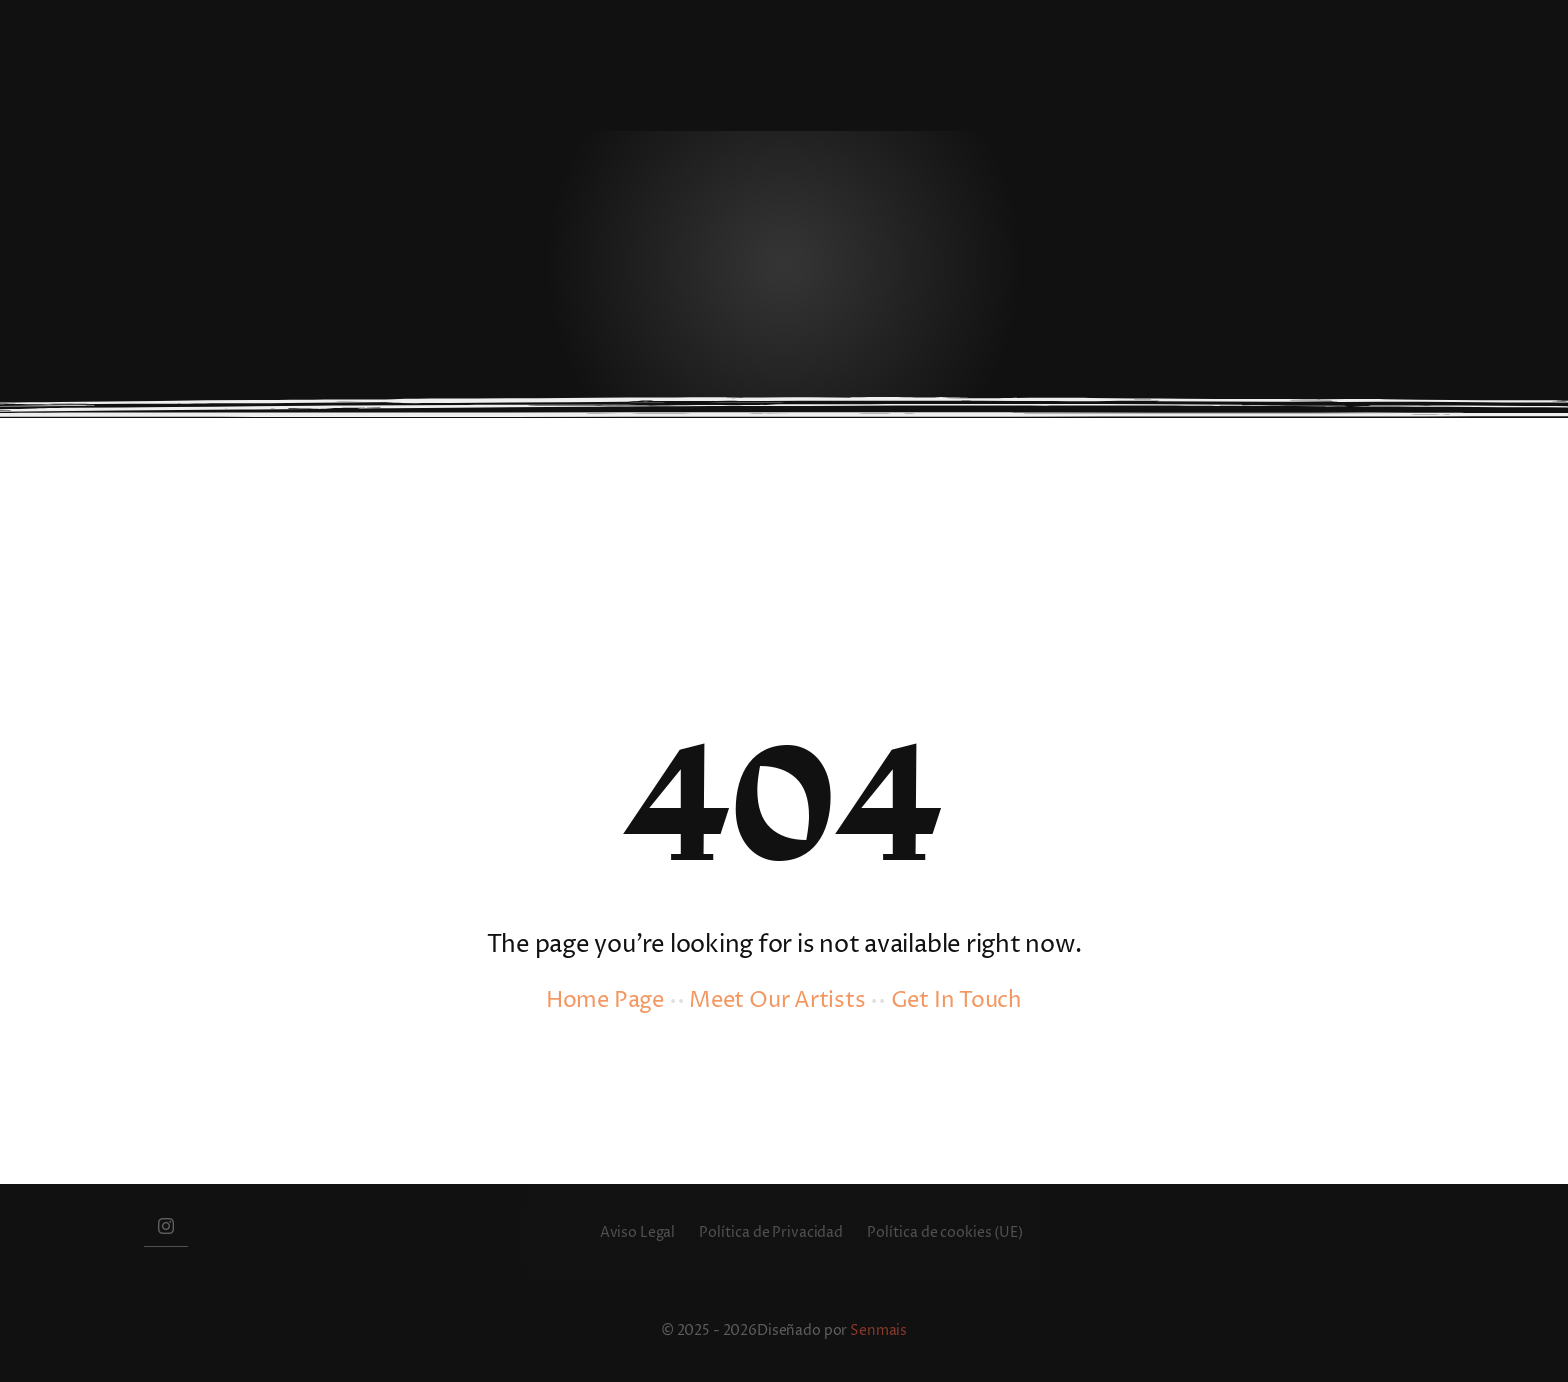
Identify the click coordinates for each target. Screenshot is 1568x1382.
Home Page (605, 1001)
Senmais (878, 1330)
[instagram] (166, 1225)
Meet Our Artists (777, 1001)
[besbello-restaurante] (274, 28)
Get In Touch (956, 1001)
